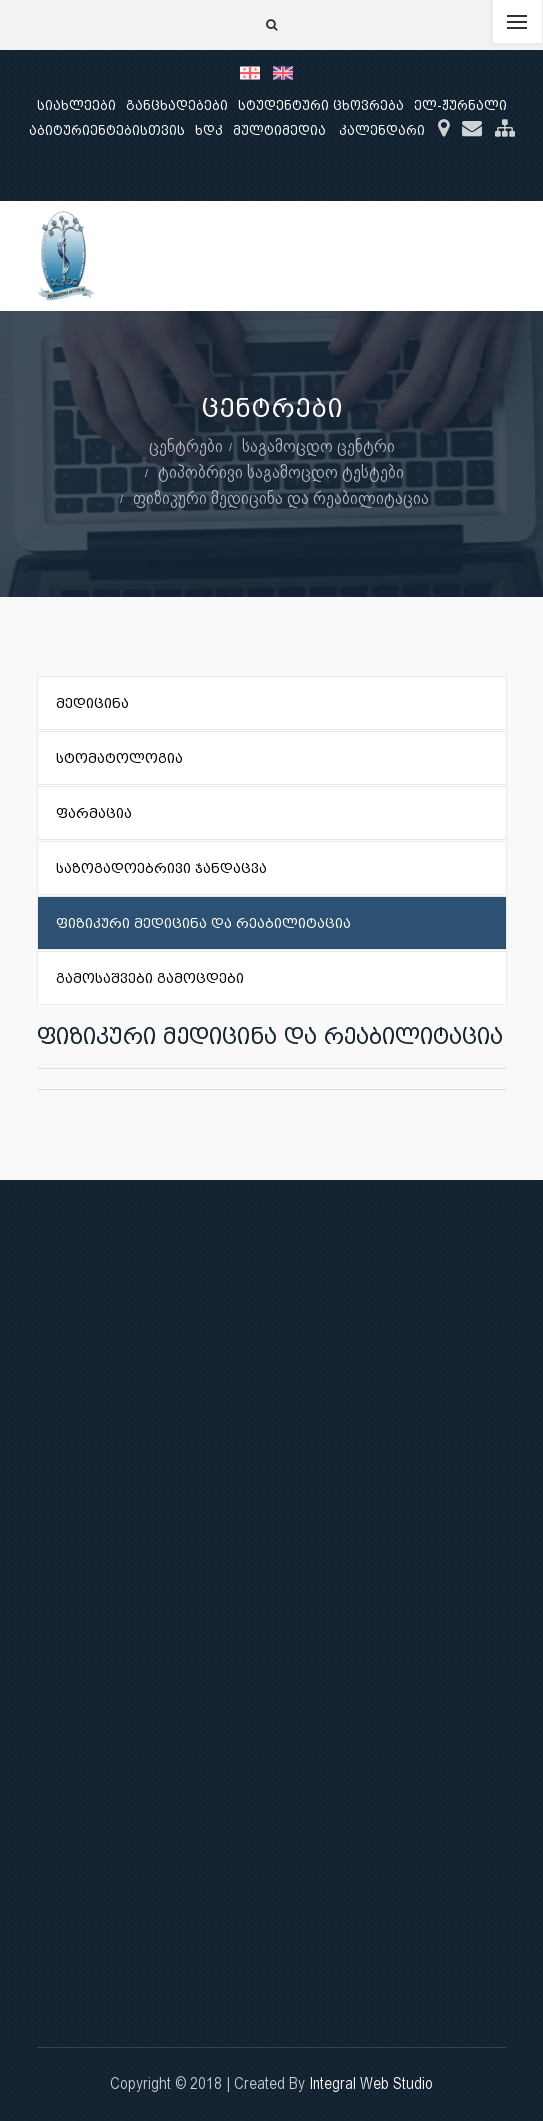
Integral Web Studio (371, 2083)
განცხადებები (177, 105)
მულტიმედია (279, 130)
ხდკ (209, 130)
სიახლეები (76, 105)
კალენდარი (382, 130)
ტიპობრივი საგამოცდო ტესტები (281, 471)
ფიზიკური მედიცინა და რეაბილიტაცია (281, 497)
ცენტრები (186, 445)
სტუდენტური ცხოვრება (321, 105)
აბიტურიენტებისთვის (107, 130)
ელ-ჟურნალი (460, 105)
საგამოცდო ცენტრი (318, 445)
